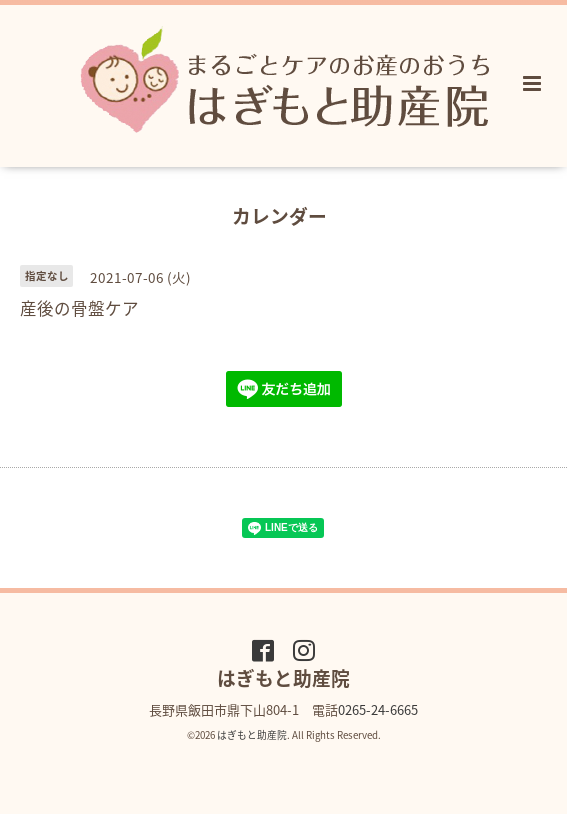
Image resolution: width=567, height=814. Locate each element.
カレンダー (279, 216)
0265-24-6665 (378, 709)
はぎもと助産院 (252, 735)
